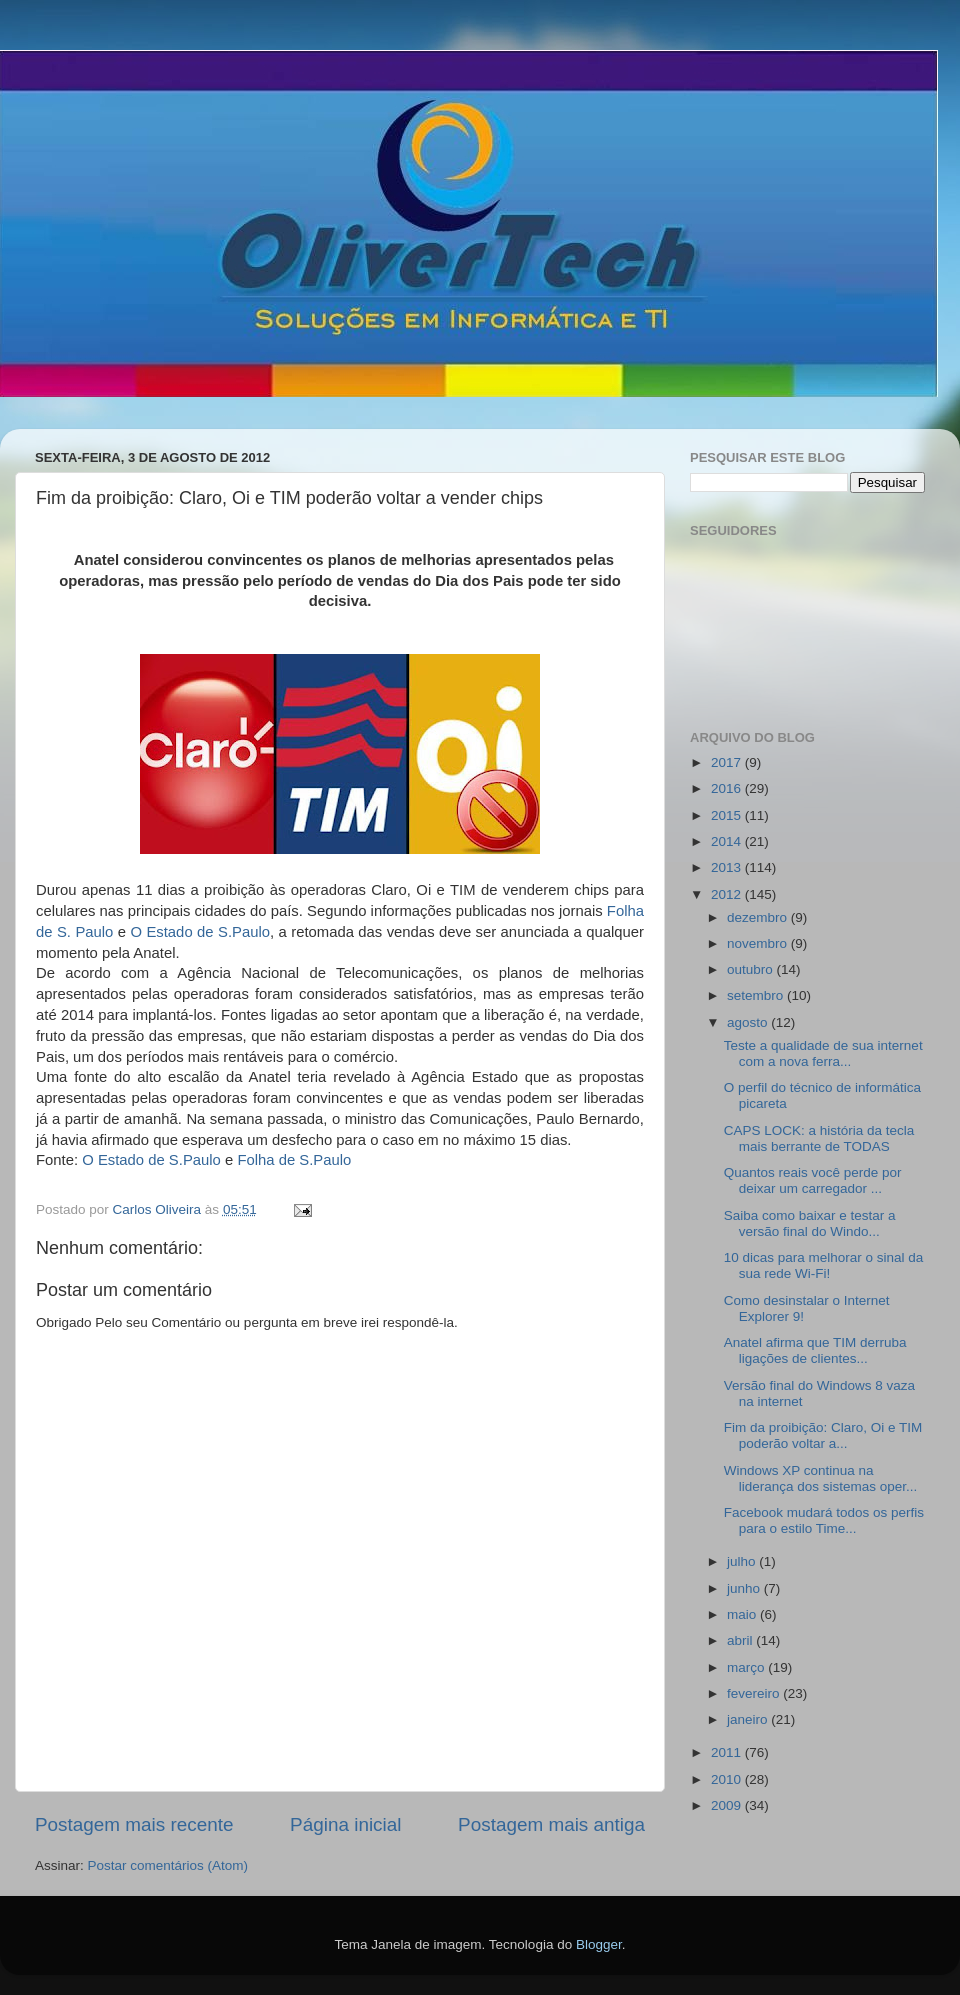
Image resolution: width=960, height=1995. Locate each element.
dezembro (759, 917)
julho (743, 1561)
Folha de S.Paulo (294, 1160)
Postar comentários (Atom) (168, 1865)
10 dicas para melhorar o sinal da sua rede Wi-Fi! (824, 1265)
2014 (728, 841)
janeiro (749, 1719)
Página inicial (345, 1824)
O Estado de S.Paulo (200, 932)
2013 (728, 867)
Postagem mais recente (134, 1824)
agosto (749, 1022)
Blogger (599, 1944)
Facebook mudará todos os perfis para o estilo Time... (824, 1520)
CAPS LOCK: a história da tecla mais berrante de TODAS (819, 1138)
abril (741, 1640)
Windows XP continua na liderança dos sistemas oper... (821, 1478)
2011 (728, 1752)
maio (743, 1614)
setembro (757, 995)
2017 (728, 762)
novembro (759, 943)
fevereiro (755, 1693)
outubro (752, 969)
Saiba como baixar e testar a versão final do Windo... (810, 1223)
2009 (728, 1805)
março (747, 1667)
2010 (728, 1779)
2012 (728, 894)
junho (745, 1588)
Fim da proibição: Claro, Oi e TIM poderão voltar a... (823, 1435)
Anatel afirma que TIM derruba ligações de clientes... (815, 1350)
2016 (728, 788)
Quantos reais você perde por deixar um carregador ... (813, 1180)
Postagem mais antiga (551, 1824)
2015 (728, 815)
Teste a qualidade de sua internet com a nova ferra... (823, 1053)
